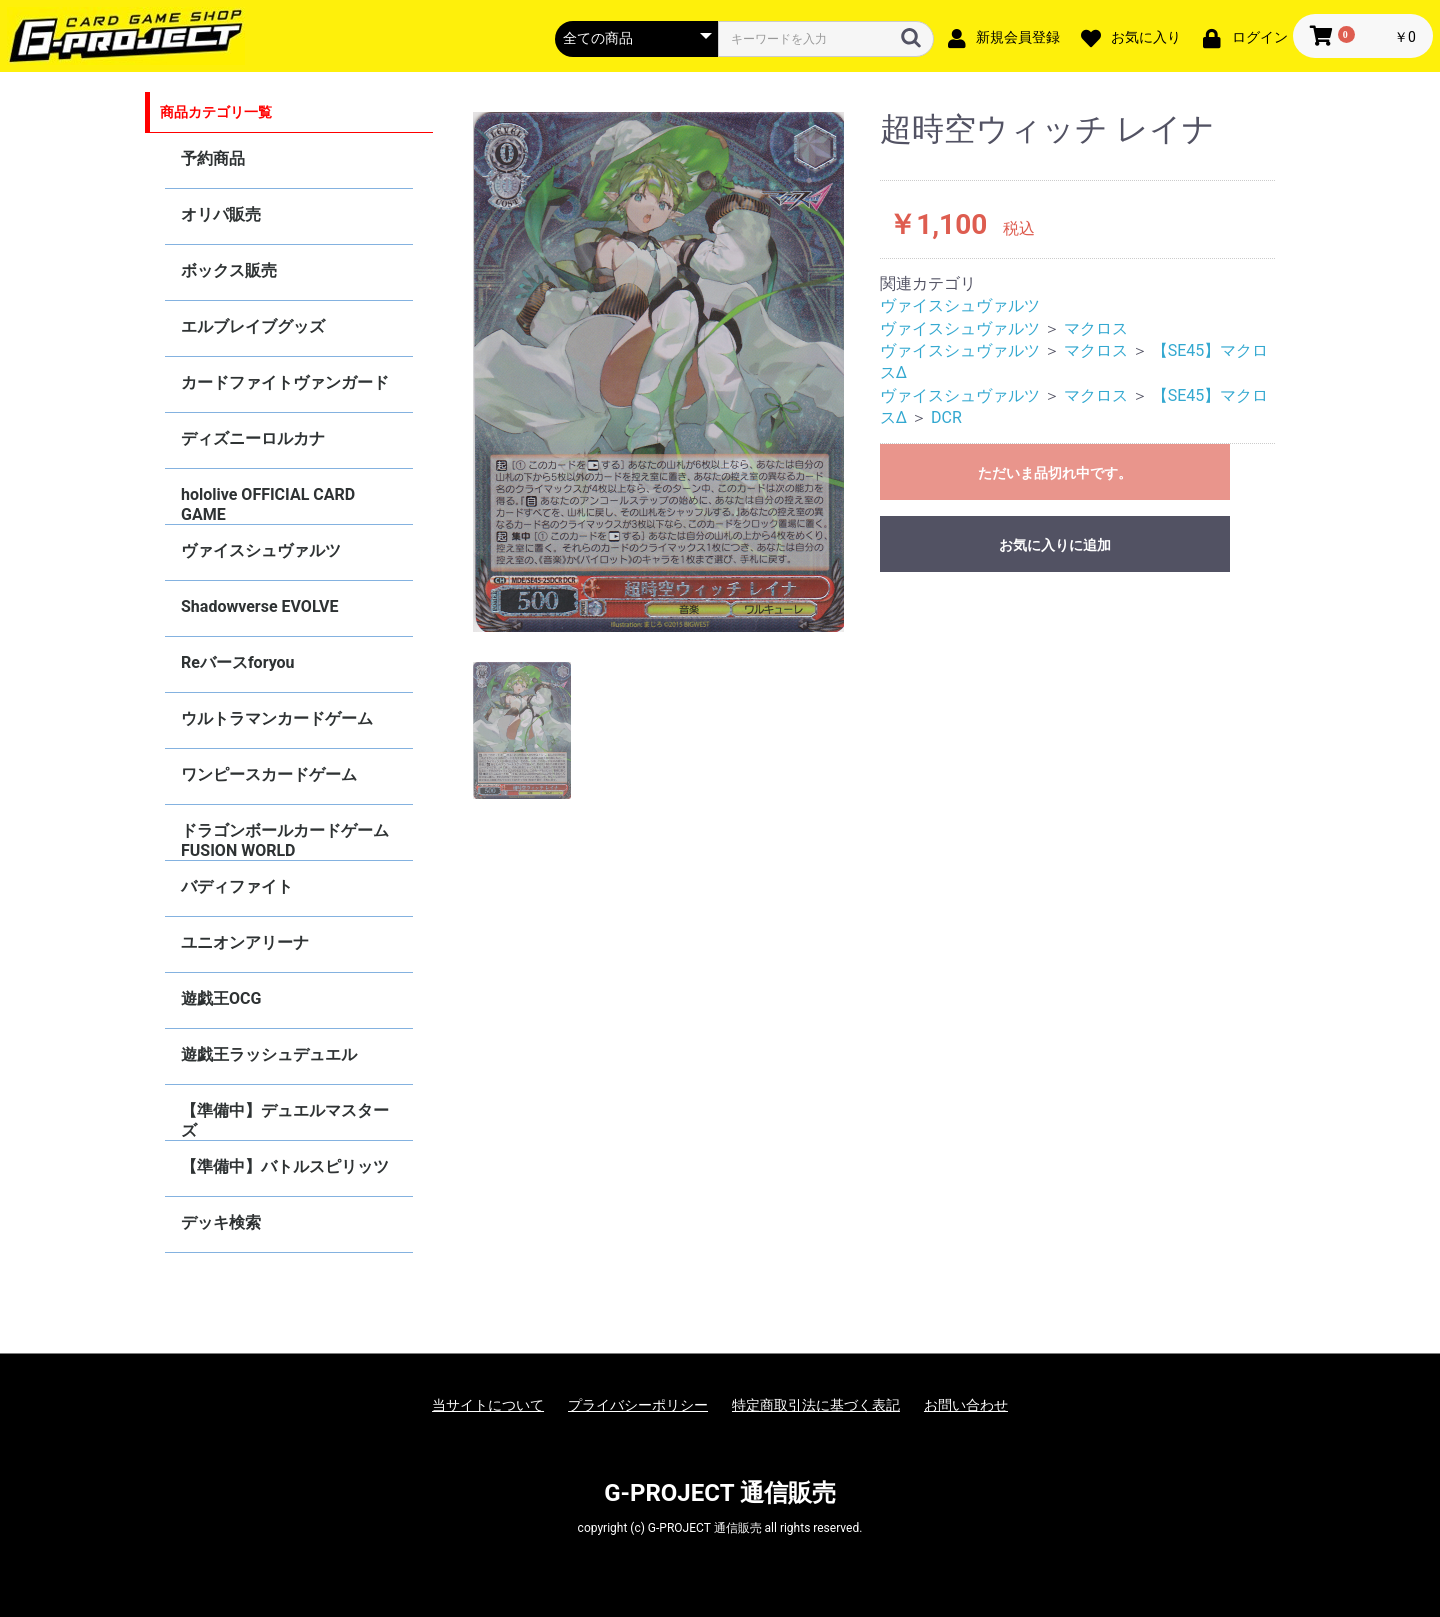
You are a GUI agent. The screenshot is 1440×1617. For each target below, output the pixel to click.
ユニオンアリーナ (245, 942)
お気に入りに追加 (1055, 545)
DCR (946, 417)
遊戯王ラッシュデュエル (269, 1054)
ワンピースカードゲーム (269, 774)
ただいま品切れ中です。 (1055, 473)
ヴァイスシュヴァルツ (261, 550)
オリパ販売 (221, 214)
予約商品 (213, 158)
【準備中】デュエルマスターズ (285, 1120)
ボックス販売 (229, 270)
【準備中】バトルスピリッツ (285, 1166)
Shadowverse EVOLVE (259, 606)
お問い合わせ (966, 1405)
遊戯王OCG (221, 998)
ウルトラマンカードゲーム (277, 718)
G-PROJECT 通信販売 (720, 1493)
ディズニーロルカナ (253, 438)
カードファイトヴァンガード (285, 382)
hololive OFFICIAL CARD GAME (268, 504)
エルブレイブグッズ (253, 326)
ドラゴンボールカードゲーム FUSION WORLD (285, 840)
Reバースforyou (238, 662)
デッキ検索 (221, 1222)
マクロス (1096, 328)
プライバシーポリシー (638, 1405)
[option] (659, 372)
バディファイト (237, 886)
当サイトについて (488, 1405)
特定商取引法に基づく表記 (816, 1405)
